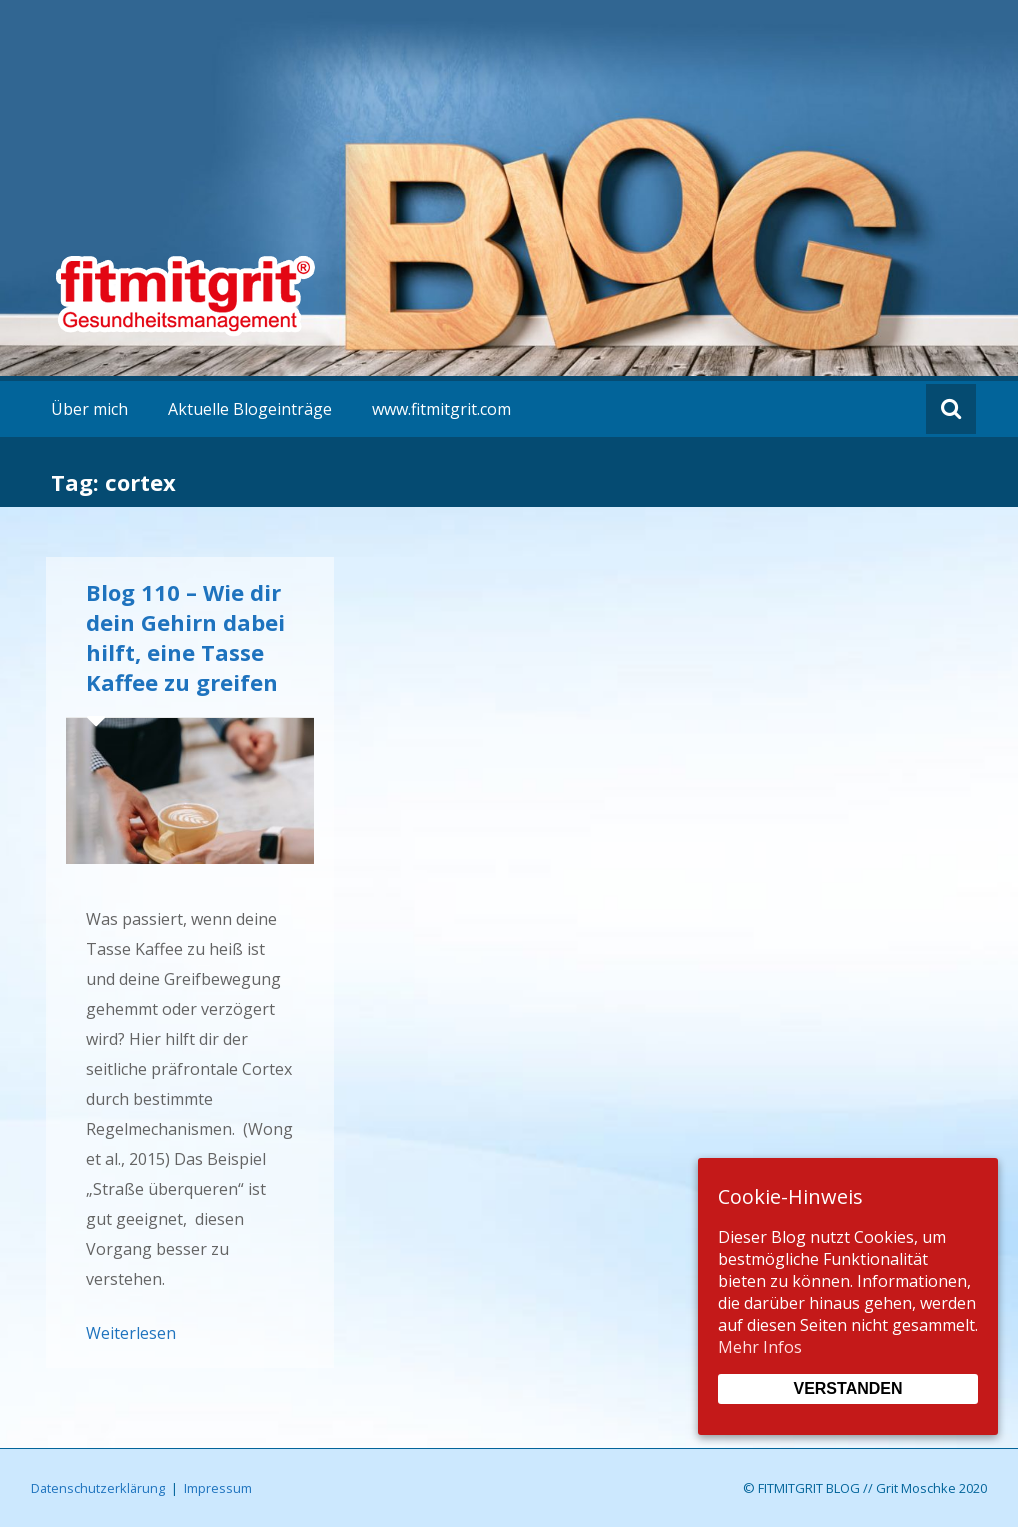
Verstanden (847, 1388)
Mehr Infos (760, 1347)
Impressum (218, 1488)
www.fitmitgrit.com (441, 409)
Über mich (89, 409)
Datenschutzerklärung (98, 1488)
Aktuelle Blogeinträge (250, 409)
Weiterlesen (131, 1333)
